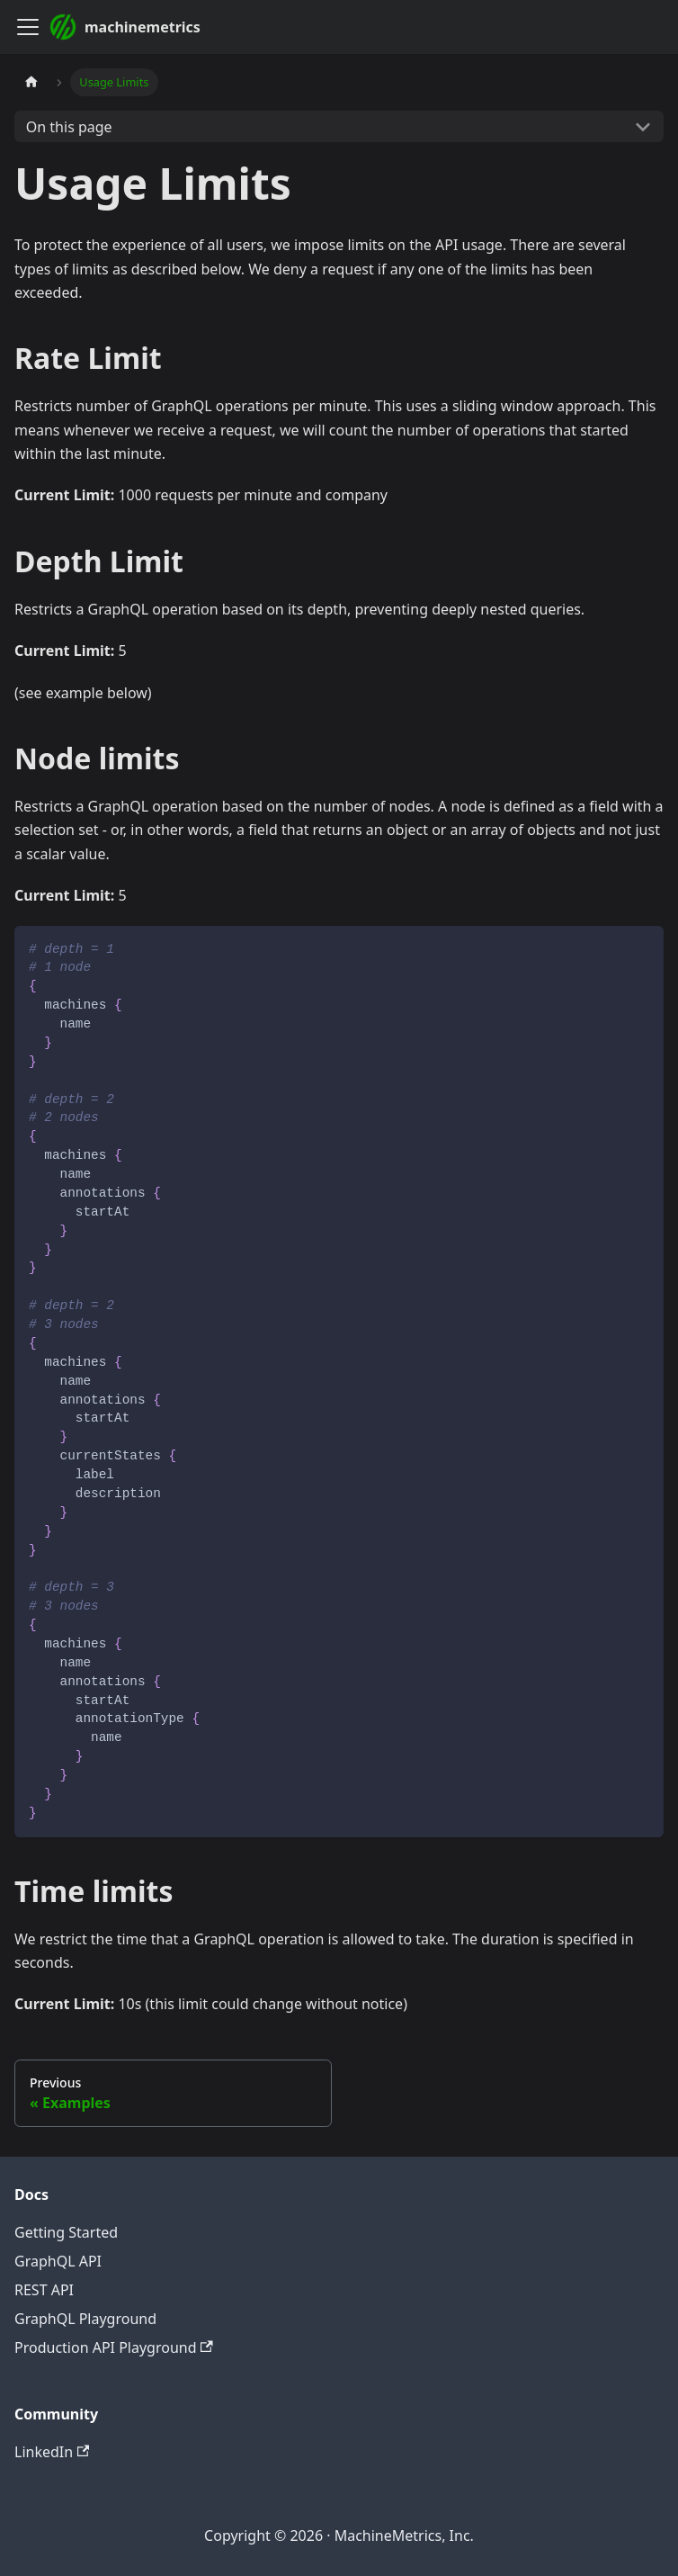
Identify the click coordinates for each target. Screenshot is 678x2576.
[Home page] (31, 82)
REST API (44, 2290)
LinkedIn (51, 2452)
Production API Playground (113, 2347)
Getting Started (66, 2232)
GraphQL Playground (85, 2319)
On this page (69, 127)
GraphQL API (58, 2261)
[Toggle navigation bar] (27, 26)
